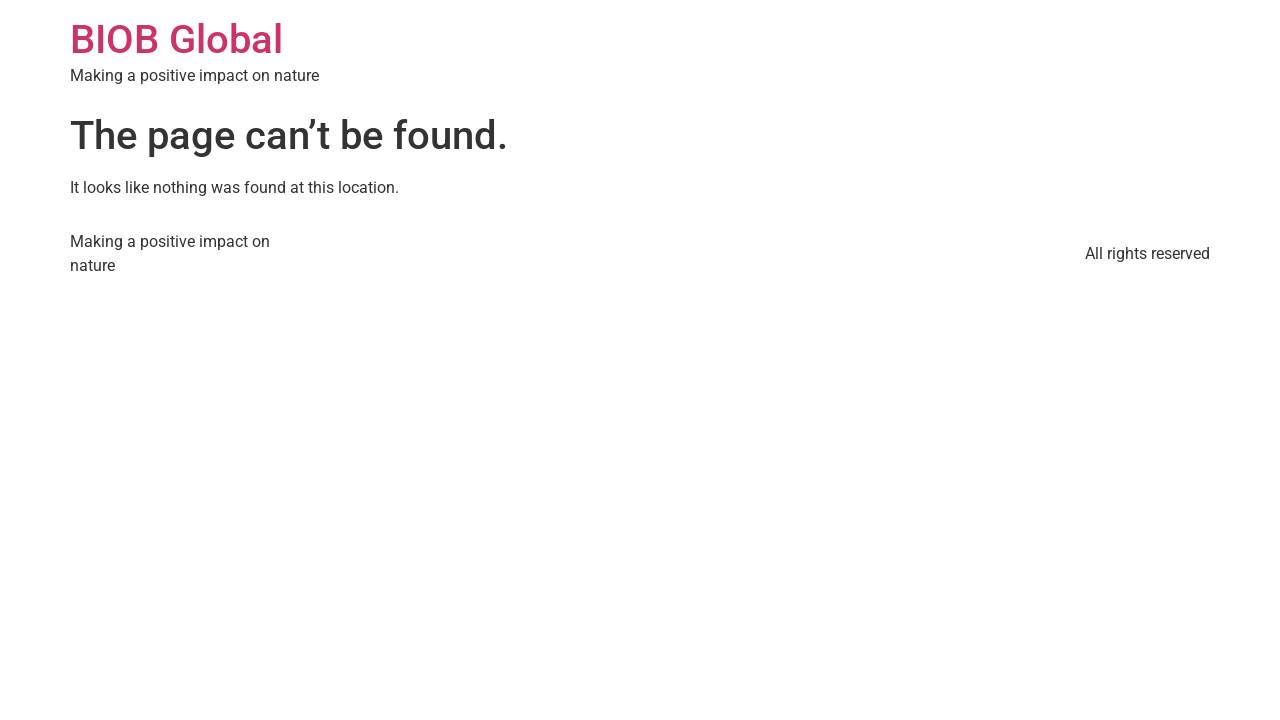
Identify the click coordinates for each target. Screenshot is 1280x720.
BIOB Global (176, 39)
